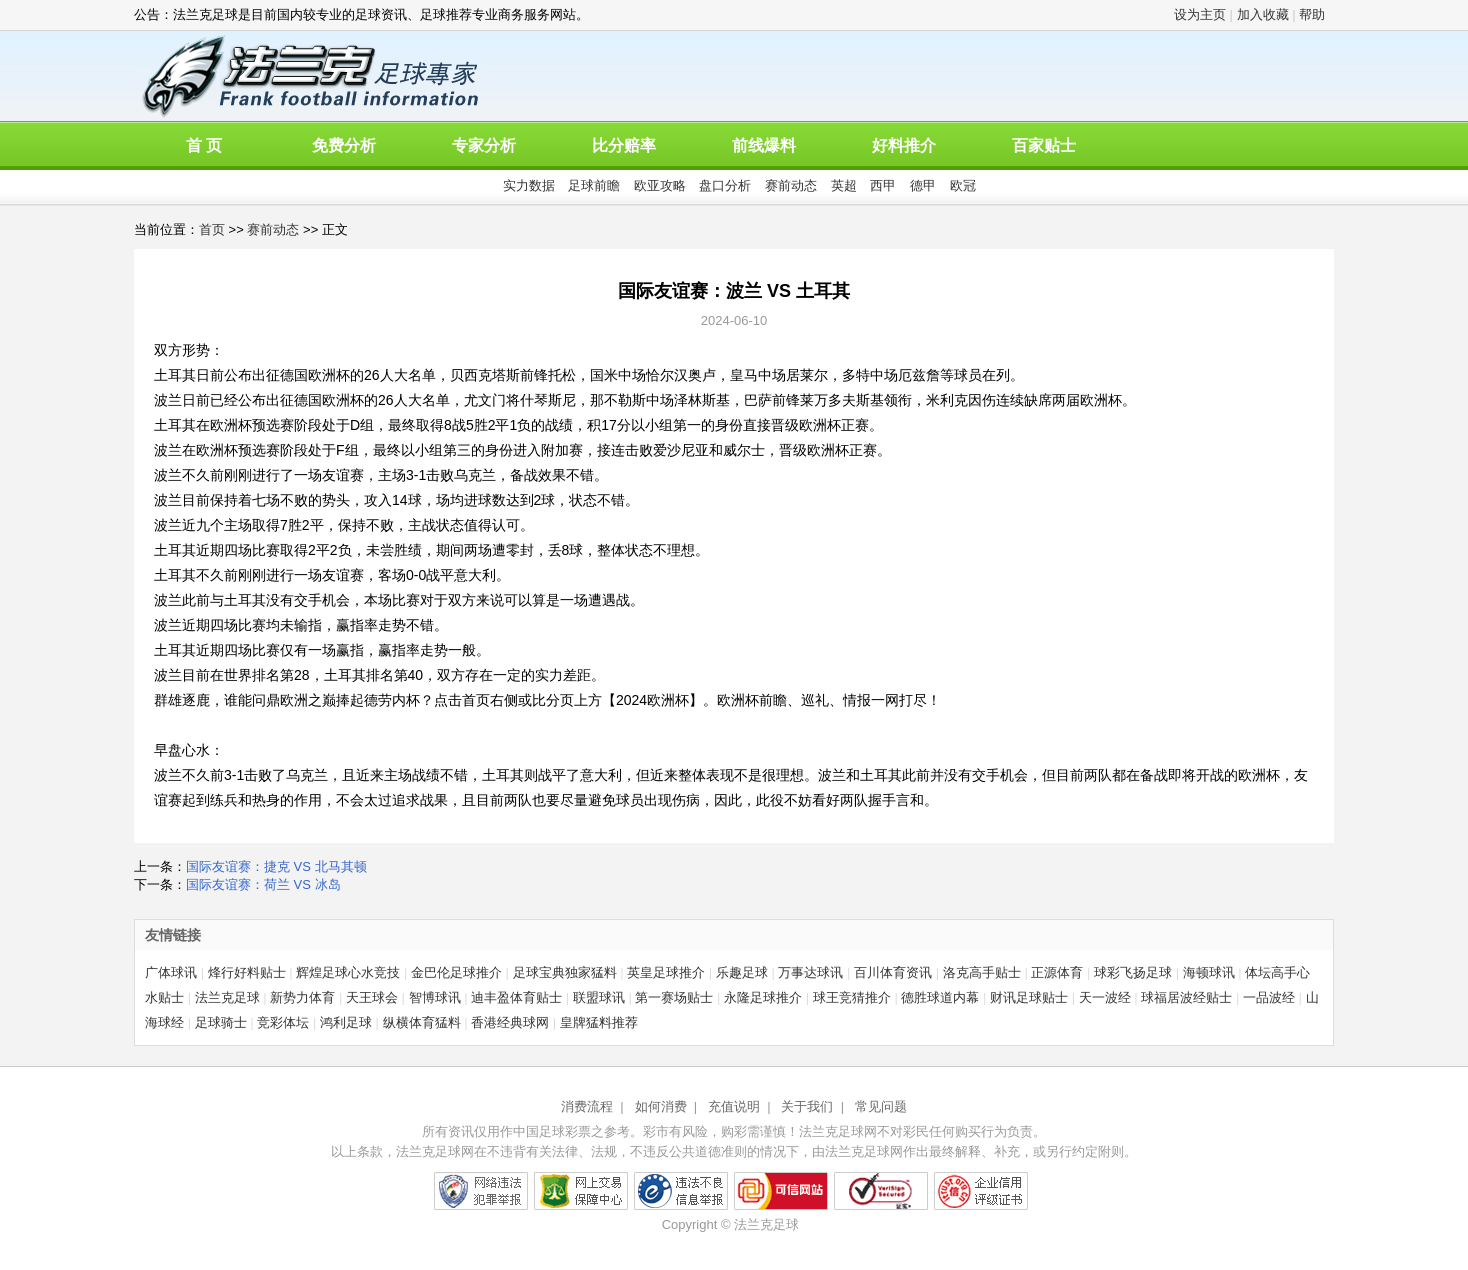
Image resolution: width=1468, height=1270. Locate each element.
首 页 (204, 145)
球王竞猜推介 (852, 997)
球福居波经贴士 (1186, 997)
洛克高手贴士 (982, 972)
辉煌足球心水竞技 (348, 972)
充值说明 (734, 1106)
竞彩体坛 (283, 1022)
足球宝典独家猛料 (565, 972)
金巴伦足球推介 (456, 972)
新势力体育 (302, 997)
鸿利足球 (346, 1022)
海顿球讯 (1209, 972)
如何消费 (661, 1106)
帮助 (1312, 14)
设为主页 (1200, 14)
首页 (212, 229)
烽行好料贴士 (247, 972)
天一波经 (1105, 997)
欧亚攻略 (660, 185)
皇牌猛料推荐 (599, 1022)
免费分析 (344, 145)
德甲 (923, 185)
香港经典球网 (510, 1022)
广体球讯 (171, 972)
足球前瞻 (594, 185)
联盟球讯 (599, 997)
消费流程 (587, 1106)
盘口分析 (725, 185)
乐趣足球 (742, 972)
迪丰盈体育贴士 (516, 997)
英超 (844, 185)
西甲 (883, 185)
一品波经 (1269, 997)
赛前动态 (791, 185)
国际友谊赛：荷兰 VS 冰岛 (263, 884)
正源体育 (1057, 972)
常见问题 (881, 1106)
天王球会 (372, 997)
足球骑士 (221, 1022)
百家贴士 (1044, 145)
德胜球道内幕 (940, 997)
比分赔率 (624, 145)
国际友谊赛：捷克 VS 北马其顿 (276, 866)
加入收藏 (1263, 14)
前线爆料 (764, 145)
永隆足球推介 (763, 997)
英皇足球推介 (666, 972)
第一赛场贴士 (674, 997)
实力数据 (529, 185)
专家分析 (484, 145)
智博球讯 (435, 997)
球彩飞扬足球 (1133, 972)
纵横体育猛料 (422, 1022)
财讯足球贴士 (1029, 997)
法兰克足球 (227, 997)
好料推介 (904, 145)
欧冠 (963, 185)
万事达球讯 (810, 972)
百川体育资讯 (893, 972)
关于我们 (807, 1106)
